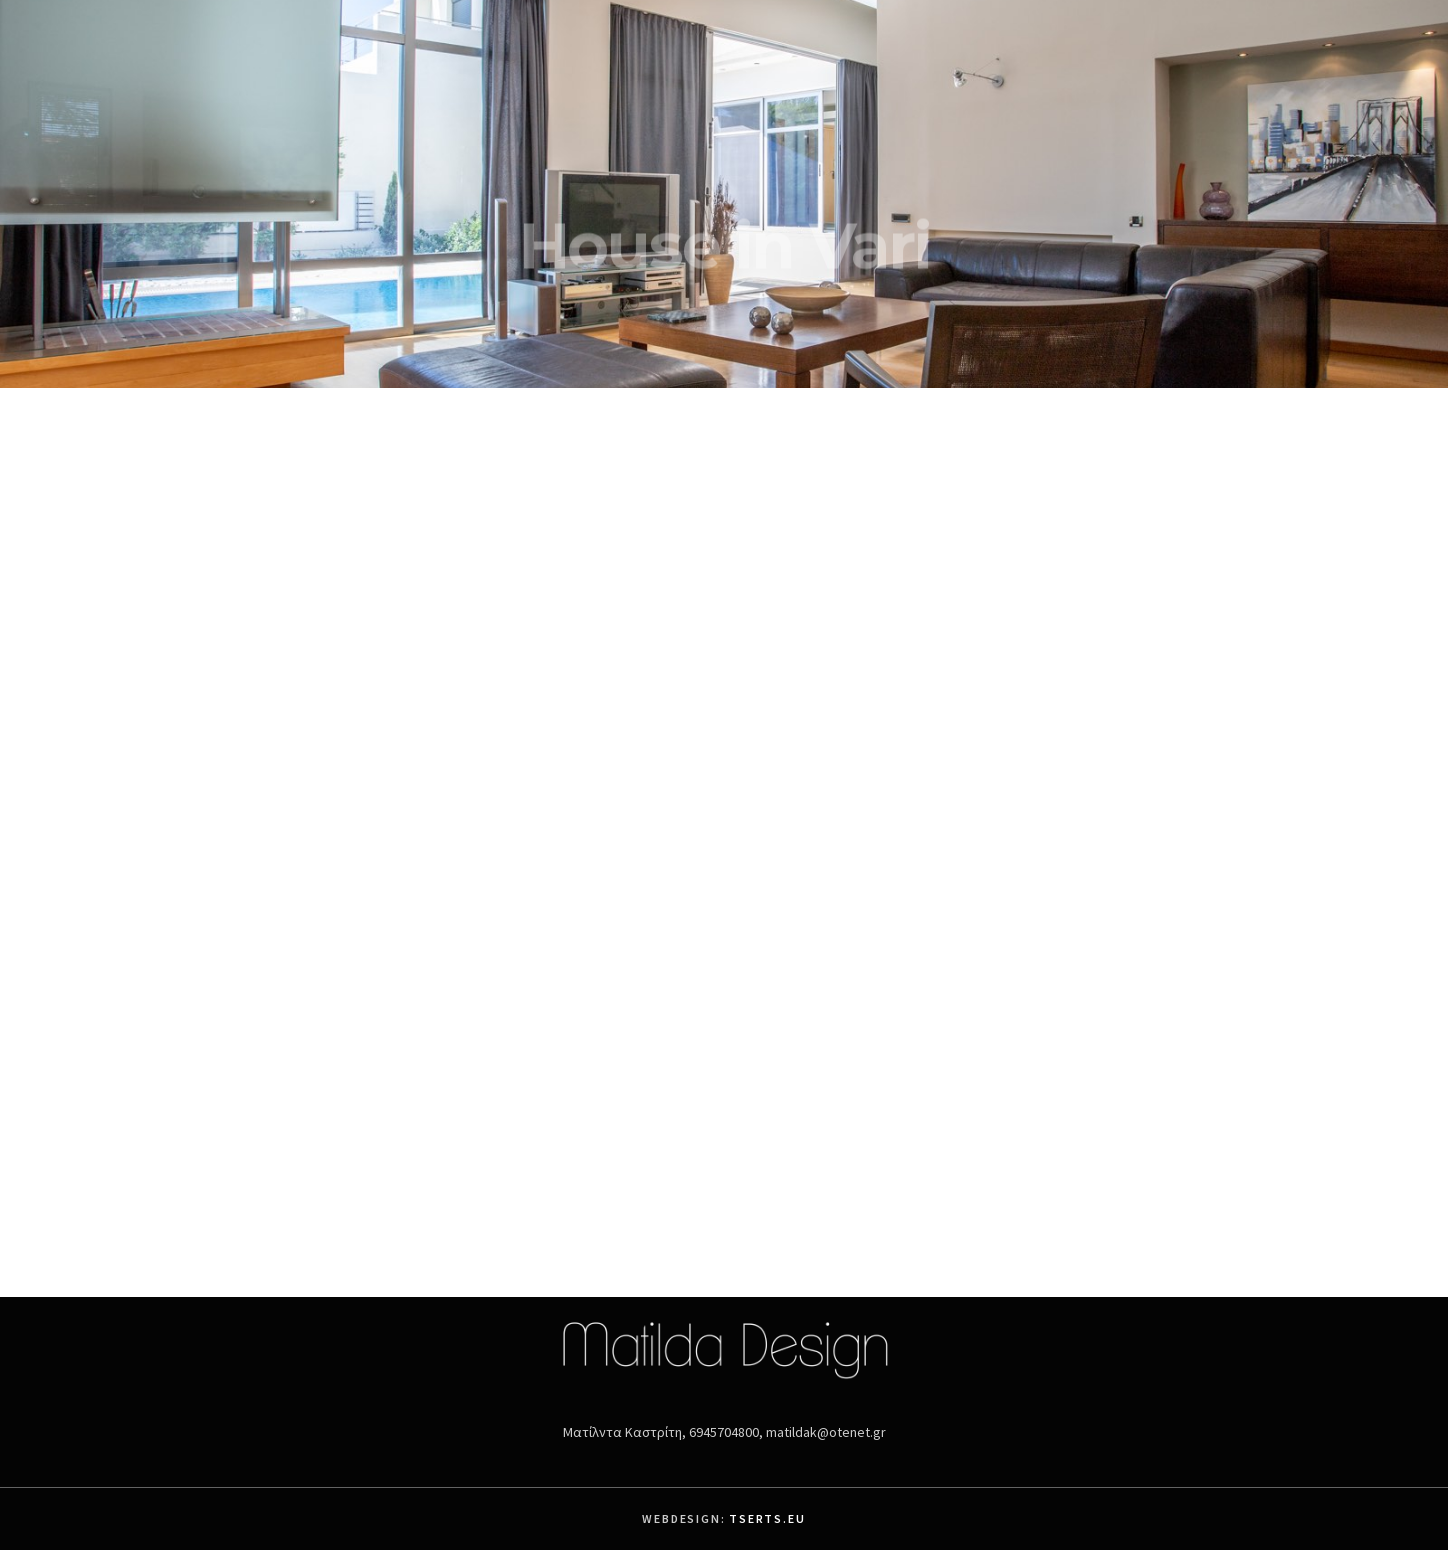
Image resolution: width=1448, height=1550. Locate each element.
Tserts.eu (767, 1518)
